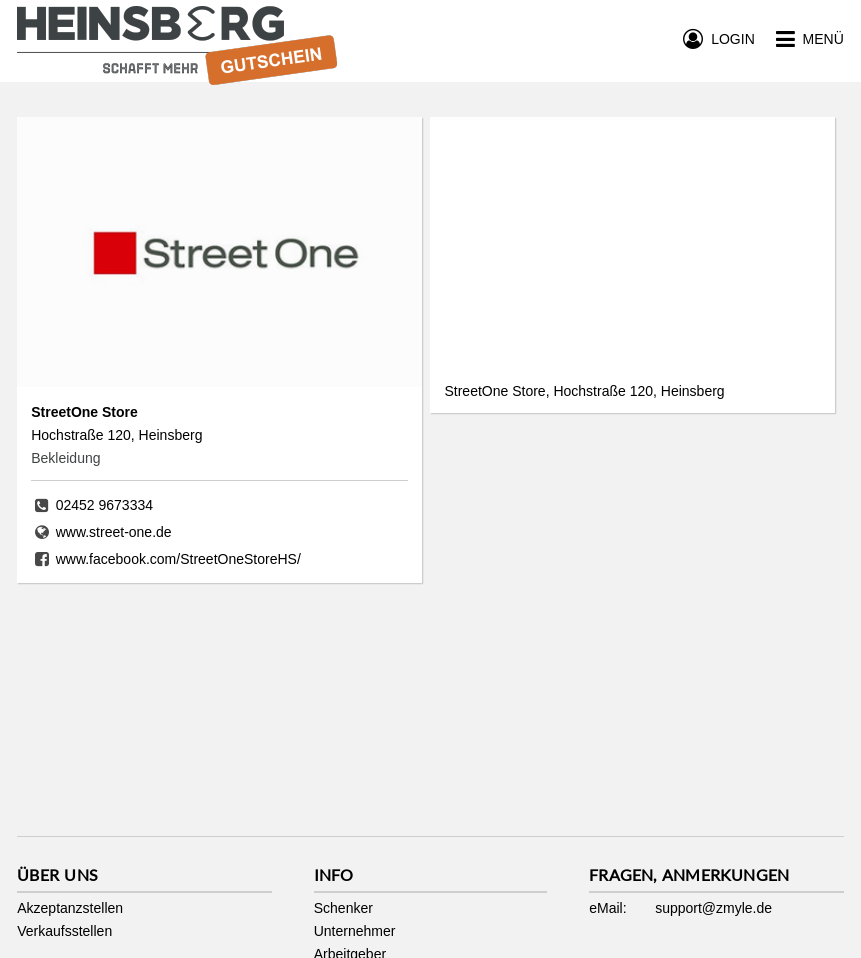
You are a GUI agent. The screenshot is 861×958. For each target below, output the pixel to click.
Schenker (343, 908)
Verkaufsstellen (64, 931)
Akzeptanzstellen (70, 908)
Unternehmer (355, 931)
